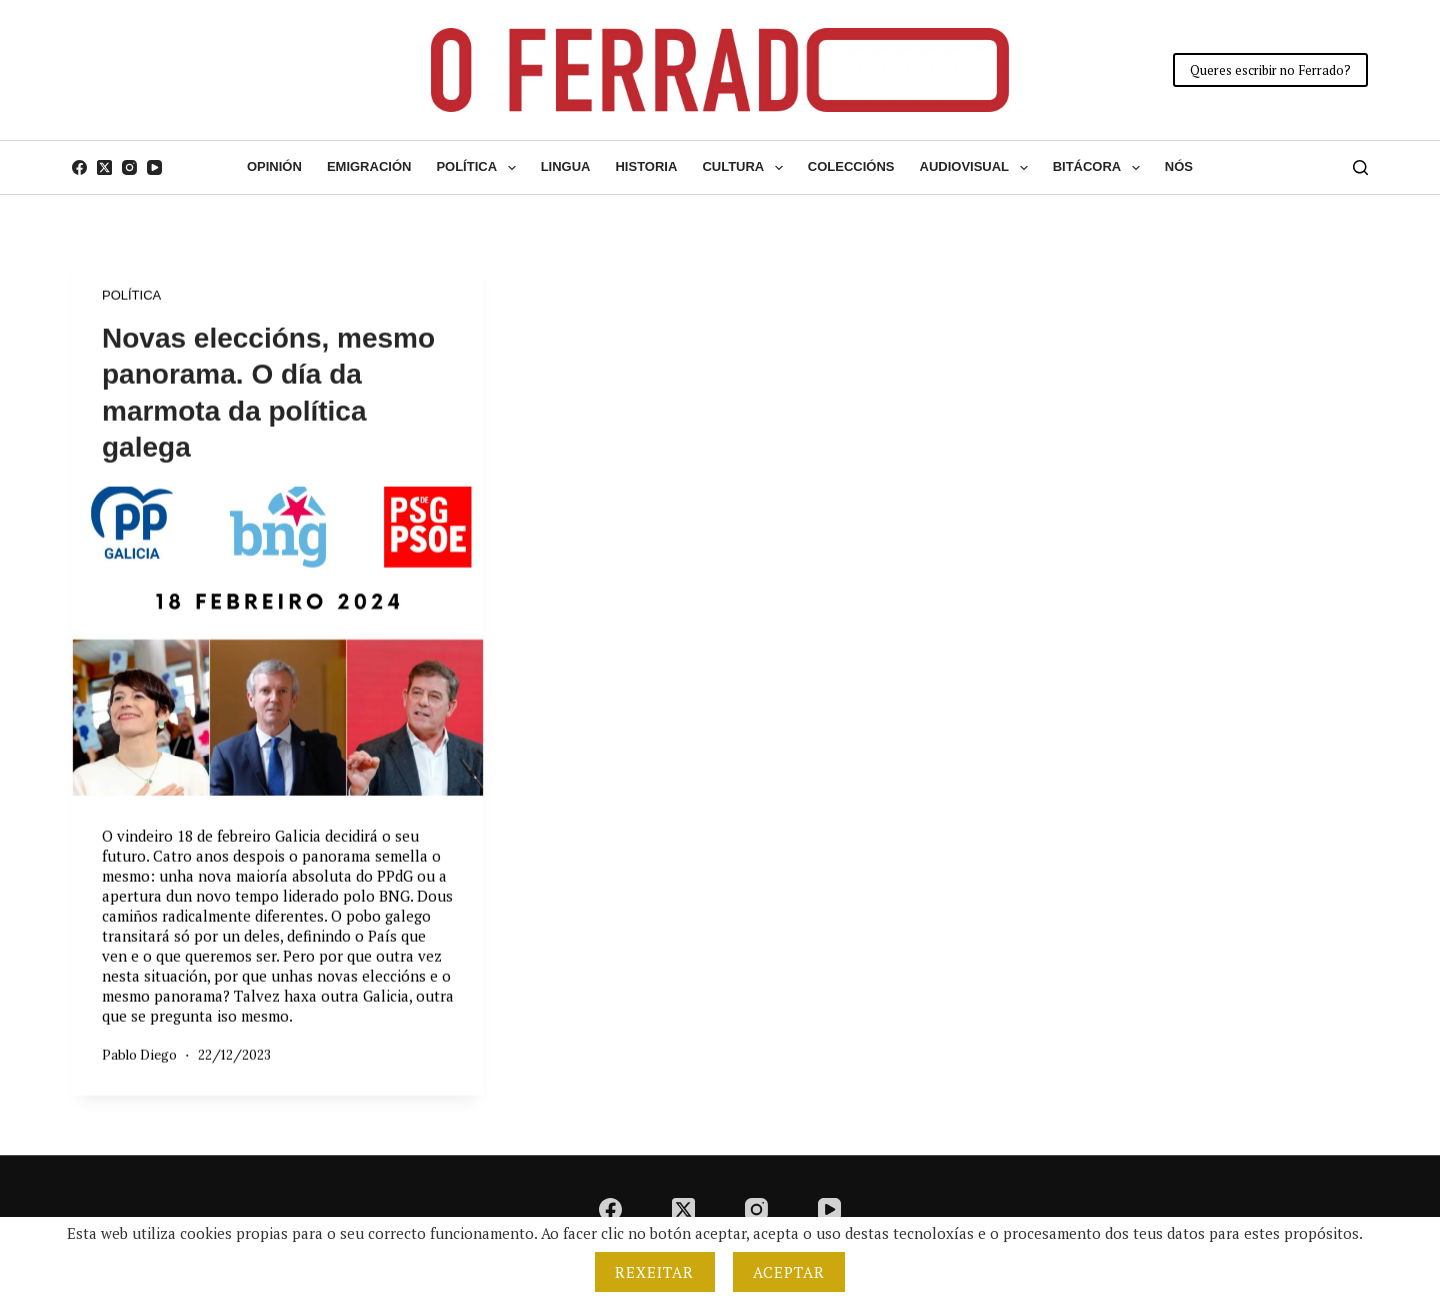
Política (479, 168)
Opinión (274, 166)
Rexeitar (655, 1272)
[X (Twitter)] (104, 167)
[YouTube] (154, 167)
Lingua (566, 166)
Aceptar (789, 1272)
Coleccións (851, 166)
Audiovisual (978, 168)
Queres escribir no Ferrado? (1270, 70)
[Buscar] (1360, 167)
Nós (1179, 166)
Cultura (746, 168)
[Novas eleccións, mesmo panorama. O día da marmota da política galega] (278, 641)
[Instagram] (129, 167)
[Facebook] (79, 167)
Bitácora (1100, 168)
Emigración (369, 166)
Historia (646, 166)
